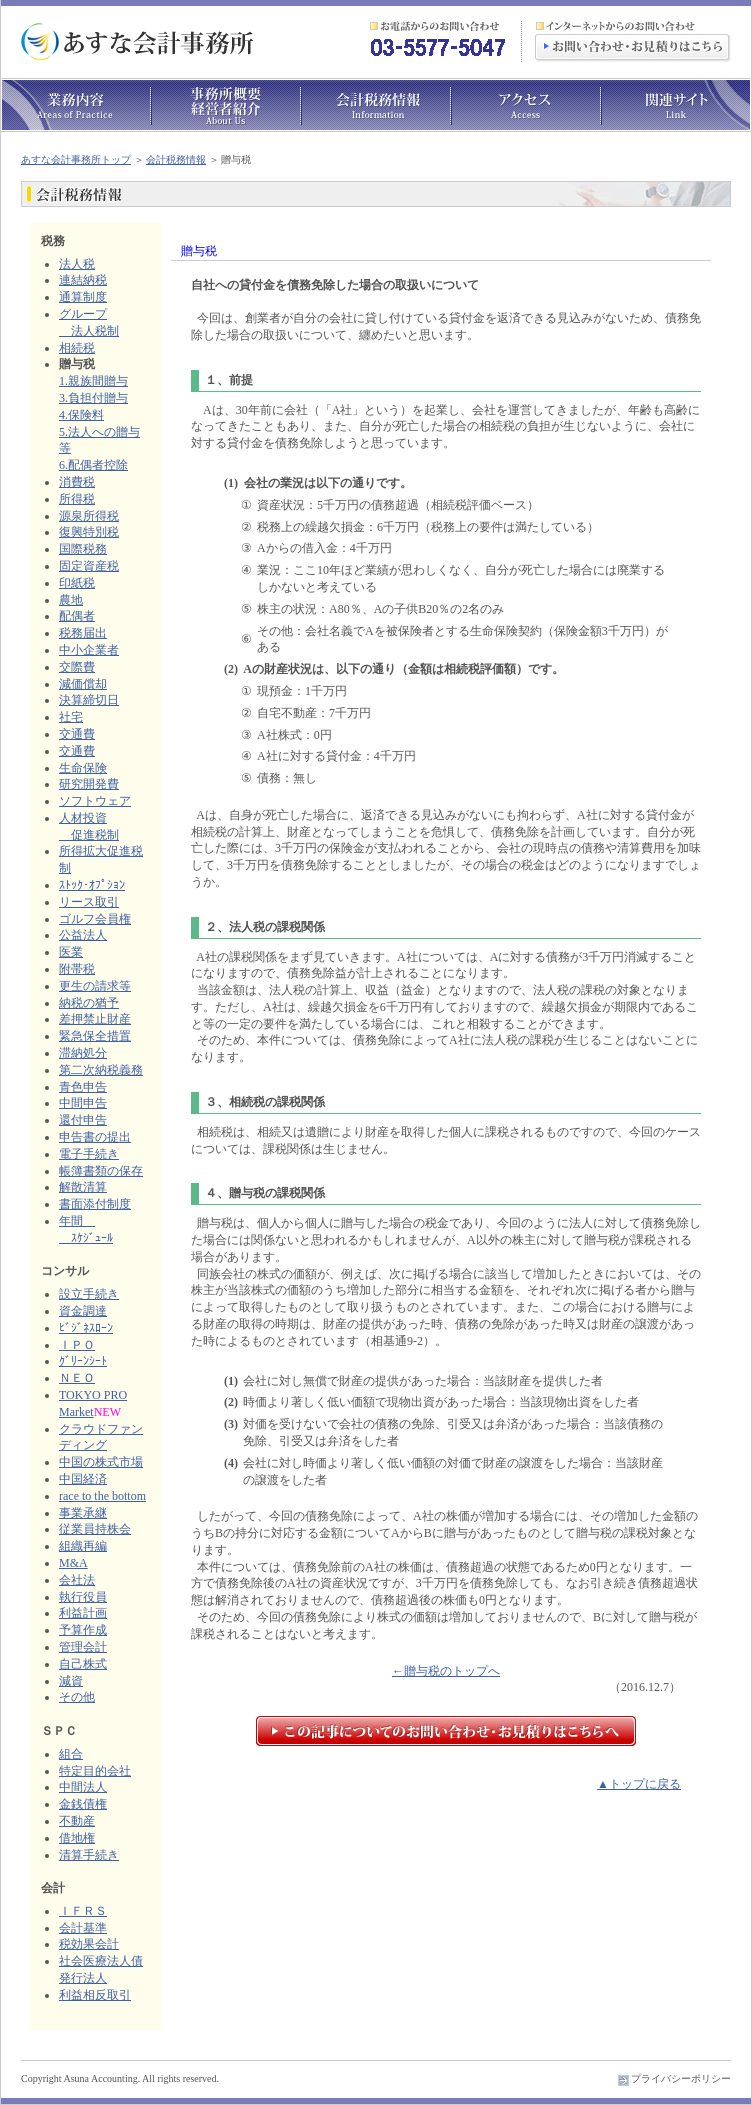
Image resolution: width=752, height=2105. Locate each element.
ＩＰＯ (77, 1345)
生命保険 (83, 768)
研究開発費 (89, 784)
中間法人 (83, 1787)
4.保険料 (81, 415)
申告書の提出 (95, 1137)
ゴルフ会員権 (95, 919)
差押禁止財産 (95, 1019)
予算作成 (83, 1630)
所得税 (77, 499)
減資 (71, 1681)
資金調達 (83, 1311)
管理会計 (83, 1647)
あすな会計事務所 (138, 42)
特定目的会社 (95, 1771)
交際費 (77, 667)
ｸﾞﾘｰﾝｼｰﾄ (83, 1361)
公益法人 (83, 935)
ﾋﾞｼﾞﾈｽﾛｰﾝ (86, 1328)
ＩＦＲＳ (83, 1911)
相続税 (77, 348)
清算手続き (89, 1855)
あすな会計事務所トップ (76, 159)
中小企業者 (89, 650)
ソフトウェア (95, 801)
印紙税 (77, 583)
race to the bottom (102, 1496)
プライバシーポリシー (681, 2078)
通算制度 (83, 297)
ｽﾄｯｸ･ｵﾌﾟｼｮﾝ (92, 885)
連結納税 (83, 280)
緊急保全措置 (95, 1036)
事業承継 (83, 1513)
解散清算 (83, 1187)
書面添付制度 (95, 1204)
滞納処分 (83, 1053)
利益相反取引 (95, 1995)
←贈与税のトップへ (446, 1671)
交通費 (77, 734)
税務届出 (83, 633)
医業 (71, 952)
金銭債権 (83, 1804)
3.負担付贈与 (93, 398)
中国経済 (83, 1479)
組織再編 (83, 1546)
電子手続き (89, 1154)
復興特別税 (89, 532)
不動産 (77, 1821)
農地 (71, 600)
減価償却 (83, 684)
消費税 (77, 482)
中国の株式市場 (101, 1462)
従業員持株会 (95, 1529)
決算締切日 (89, 700)
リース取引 (89, 902)
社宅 (71, 717)
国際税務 (83, 549)
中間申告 (83, 1103)
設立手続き (89, 1294)
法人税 (77, 264)
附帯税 (77, 969)
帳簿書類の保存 (101, 1171)
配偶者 (77, 616)
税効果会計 (89, 1944)
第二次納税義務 (101, 1070)
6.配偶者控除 (93, 465)
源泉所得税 (89, 516)
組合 (71, 1754)
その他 (77, 1697)
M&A (73, 1563)
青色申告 (83, 1087)
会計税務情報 (176, 159)
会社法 (77, 1580)
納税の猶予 (89, 1003)
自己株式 (83, 1664)
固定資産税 (89, 566)
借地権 (77, 1838)
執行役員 (83, 1597)
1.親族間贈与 (93, 381)
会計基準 (83, 1928)
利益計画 (83, 1613)
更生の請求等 (95, 986)
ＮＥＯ (77, 1378)
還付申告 (83, 1120)
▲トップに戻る (639, 1784)
